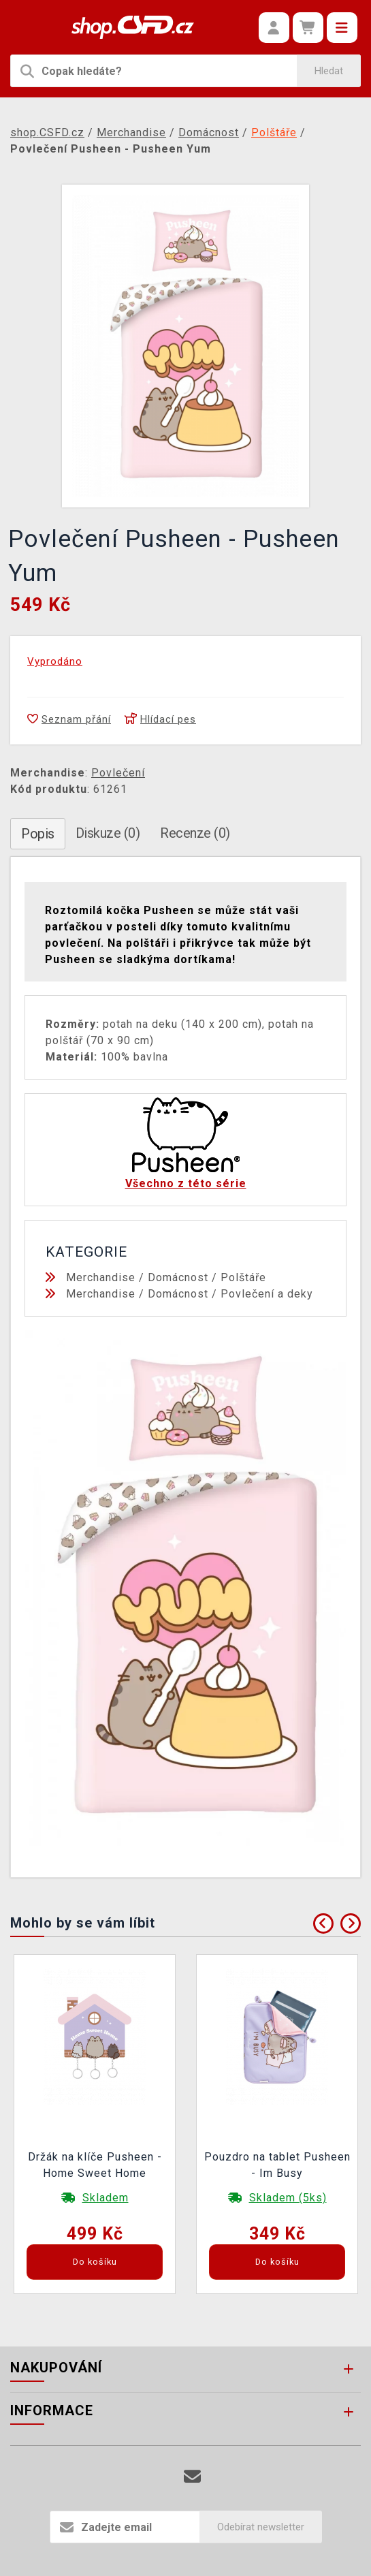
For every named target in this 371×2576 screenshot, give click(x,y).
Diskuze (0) (108, 833)
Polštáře (243, 1277)
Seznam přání (69, 719)
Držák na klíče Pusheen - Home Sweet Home (95, 2165)
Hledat (328, 71)
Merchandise (100, 1277)
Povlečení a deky (267, 1293)
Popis (37, 834)
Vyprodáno (54, 661)
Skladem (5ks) (288, 2197)
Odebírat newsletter (260, 2527)
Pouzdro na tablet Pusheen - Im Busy (277, 2165)
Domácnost (178, 1277)
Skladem (105, 2197)
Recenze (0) (195, 833)
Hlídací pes (160, 719)
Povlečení (118, 772)
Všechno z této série (185, 1183)
